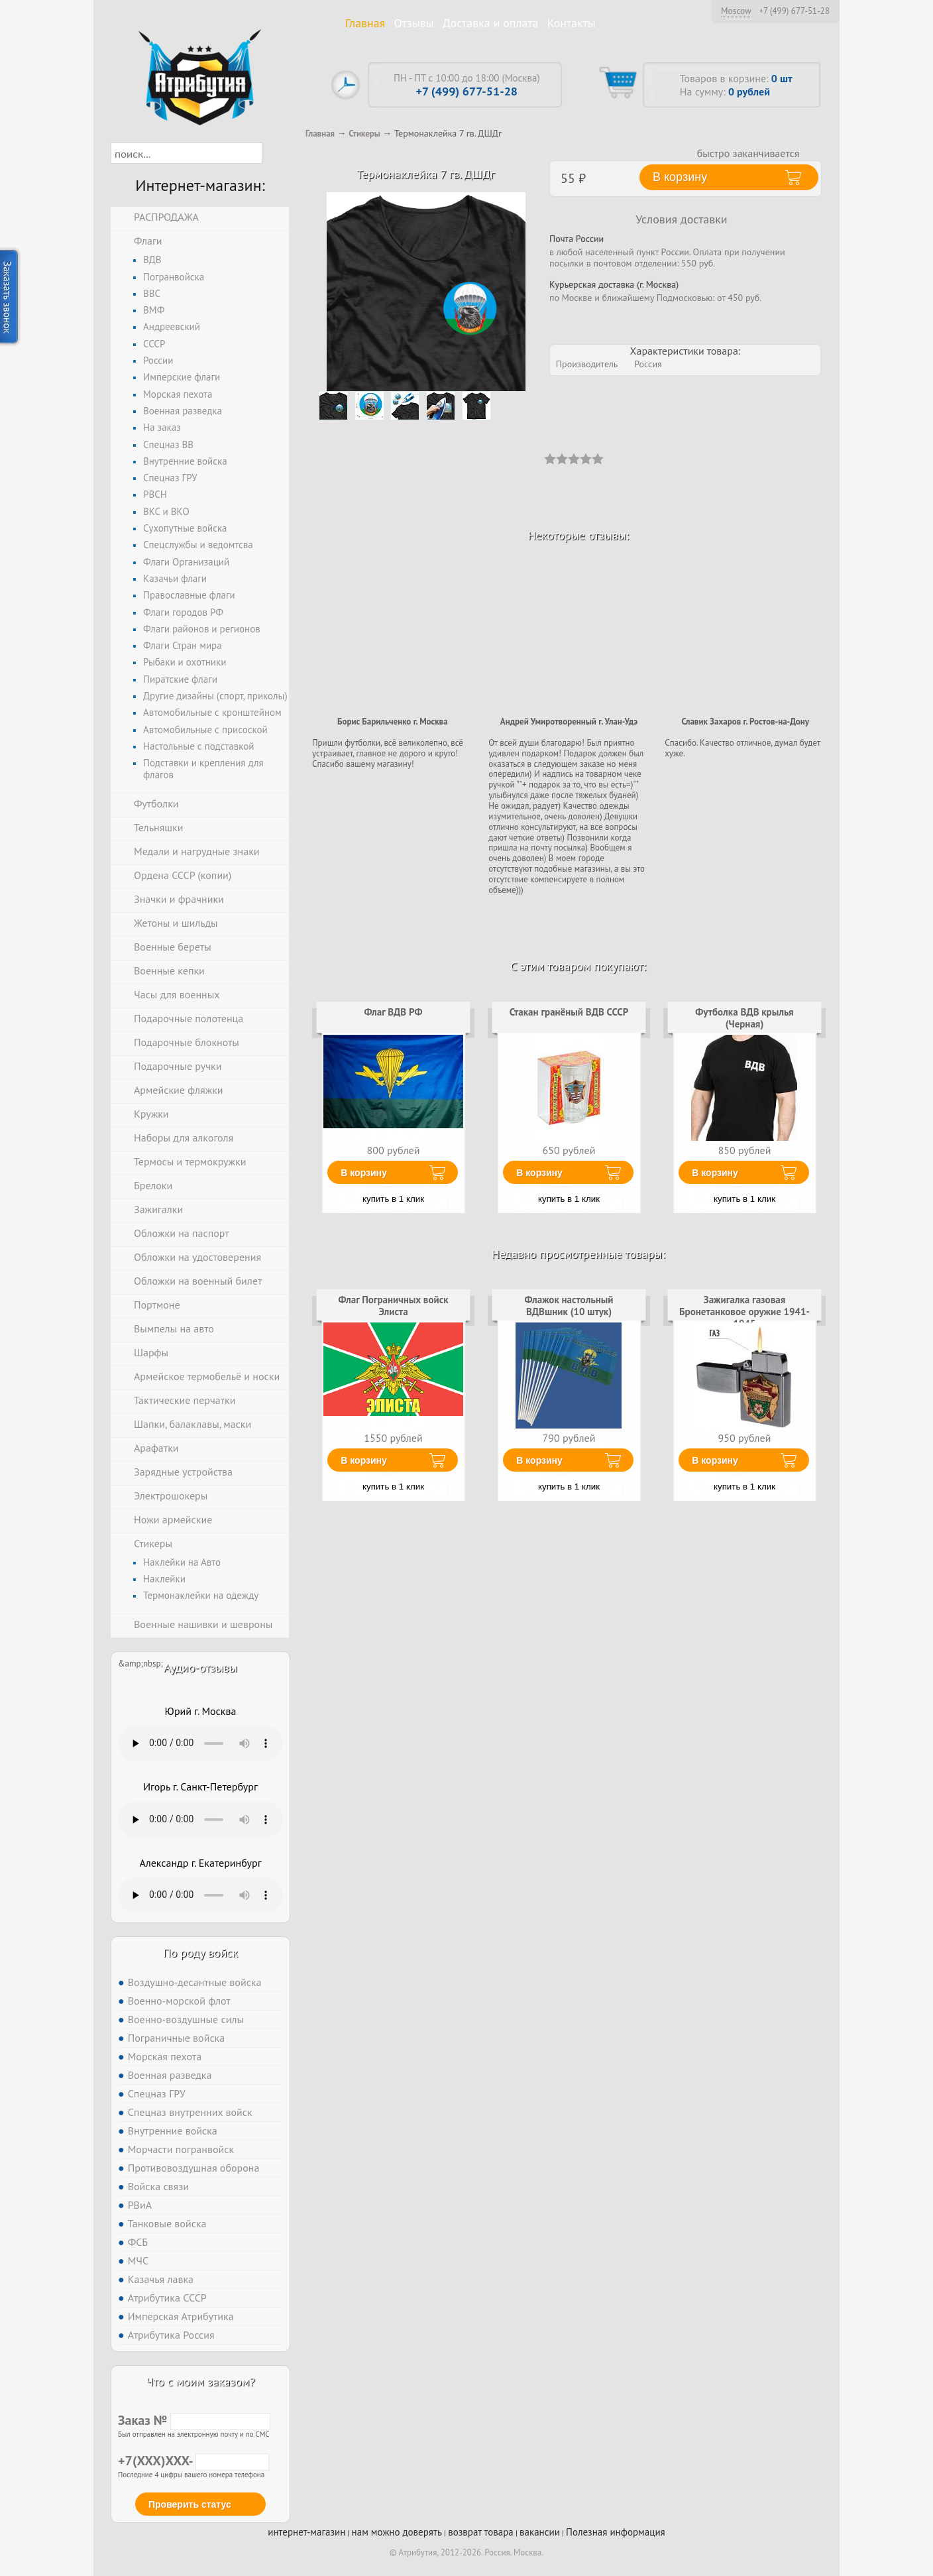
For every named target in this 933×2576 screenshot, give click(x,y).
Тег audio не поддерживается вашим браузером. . (200, 1743)
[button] (274, 153)
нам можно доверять (397, 2532)
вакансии (540, 2532)
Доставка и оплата (491, 22)
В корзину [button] (680, 177)
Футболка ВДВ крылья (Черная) (744, 1018)
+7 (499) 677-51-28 (794, 11)
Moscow (736, 11)
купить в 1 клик (393, 1199)
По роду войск (200, 1952)
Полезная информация (615, 2532)
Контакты (571, 22)
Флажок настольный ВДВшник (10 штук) (568, 1305)
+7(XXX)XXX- (193, 2460)
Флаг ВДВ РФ (393, 1012)
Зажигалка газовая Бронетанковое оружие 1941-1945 (744, 1311)
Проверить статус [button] (189, 2504)
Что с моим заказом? (200, 2381)
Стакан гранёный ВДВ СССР (569, 1012)
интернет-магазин (306, 2532)
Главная (365, 22)
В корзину (364, 1172)
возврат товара (481, 2532)
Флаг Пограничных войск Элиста (394, 1305)
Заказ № (194, 2420)
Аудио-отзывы (200, 1667)
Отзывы (414, 22)
